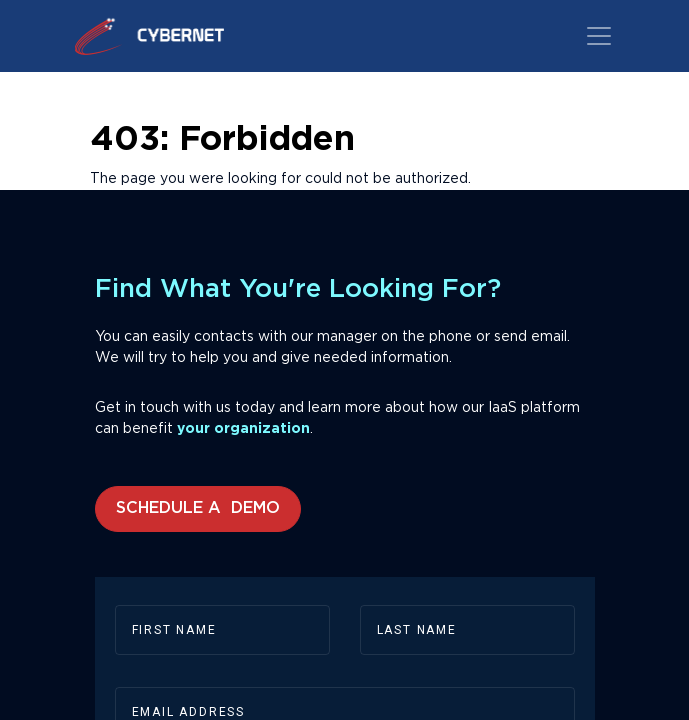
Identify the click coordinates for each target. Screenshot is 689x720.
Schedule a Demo (198, 508)
